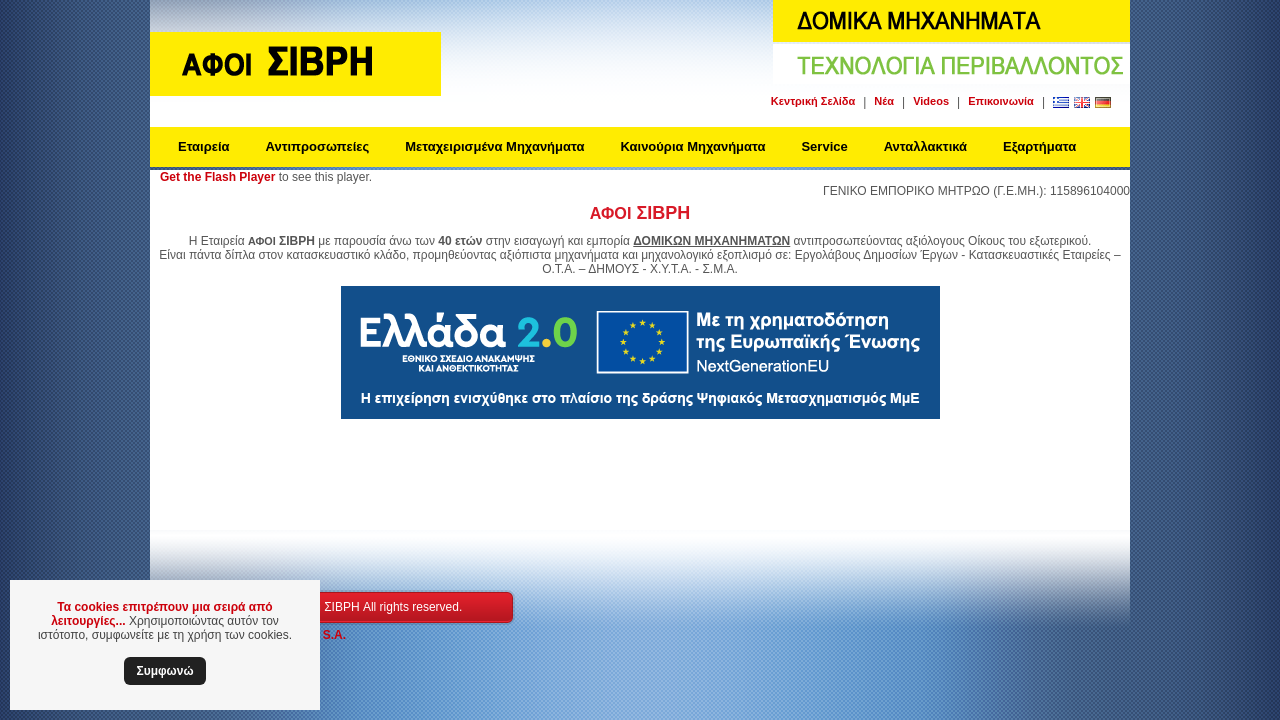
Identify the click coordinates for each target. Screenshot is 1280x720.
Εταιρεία (204, 146)
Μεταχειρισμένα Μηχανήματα (494, 146)
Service (824, 146)
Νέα (884, 101)
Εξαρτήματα (1039, 146)
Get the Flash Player (217, 177)
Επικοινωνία (1001, 101)
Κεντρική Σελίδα (813, 101)
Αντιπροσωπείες (318, 146)
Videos (931, 101)
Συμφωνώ (164, 671)
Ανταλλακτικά (925, 146)
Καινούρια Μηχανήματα (692, 146)
